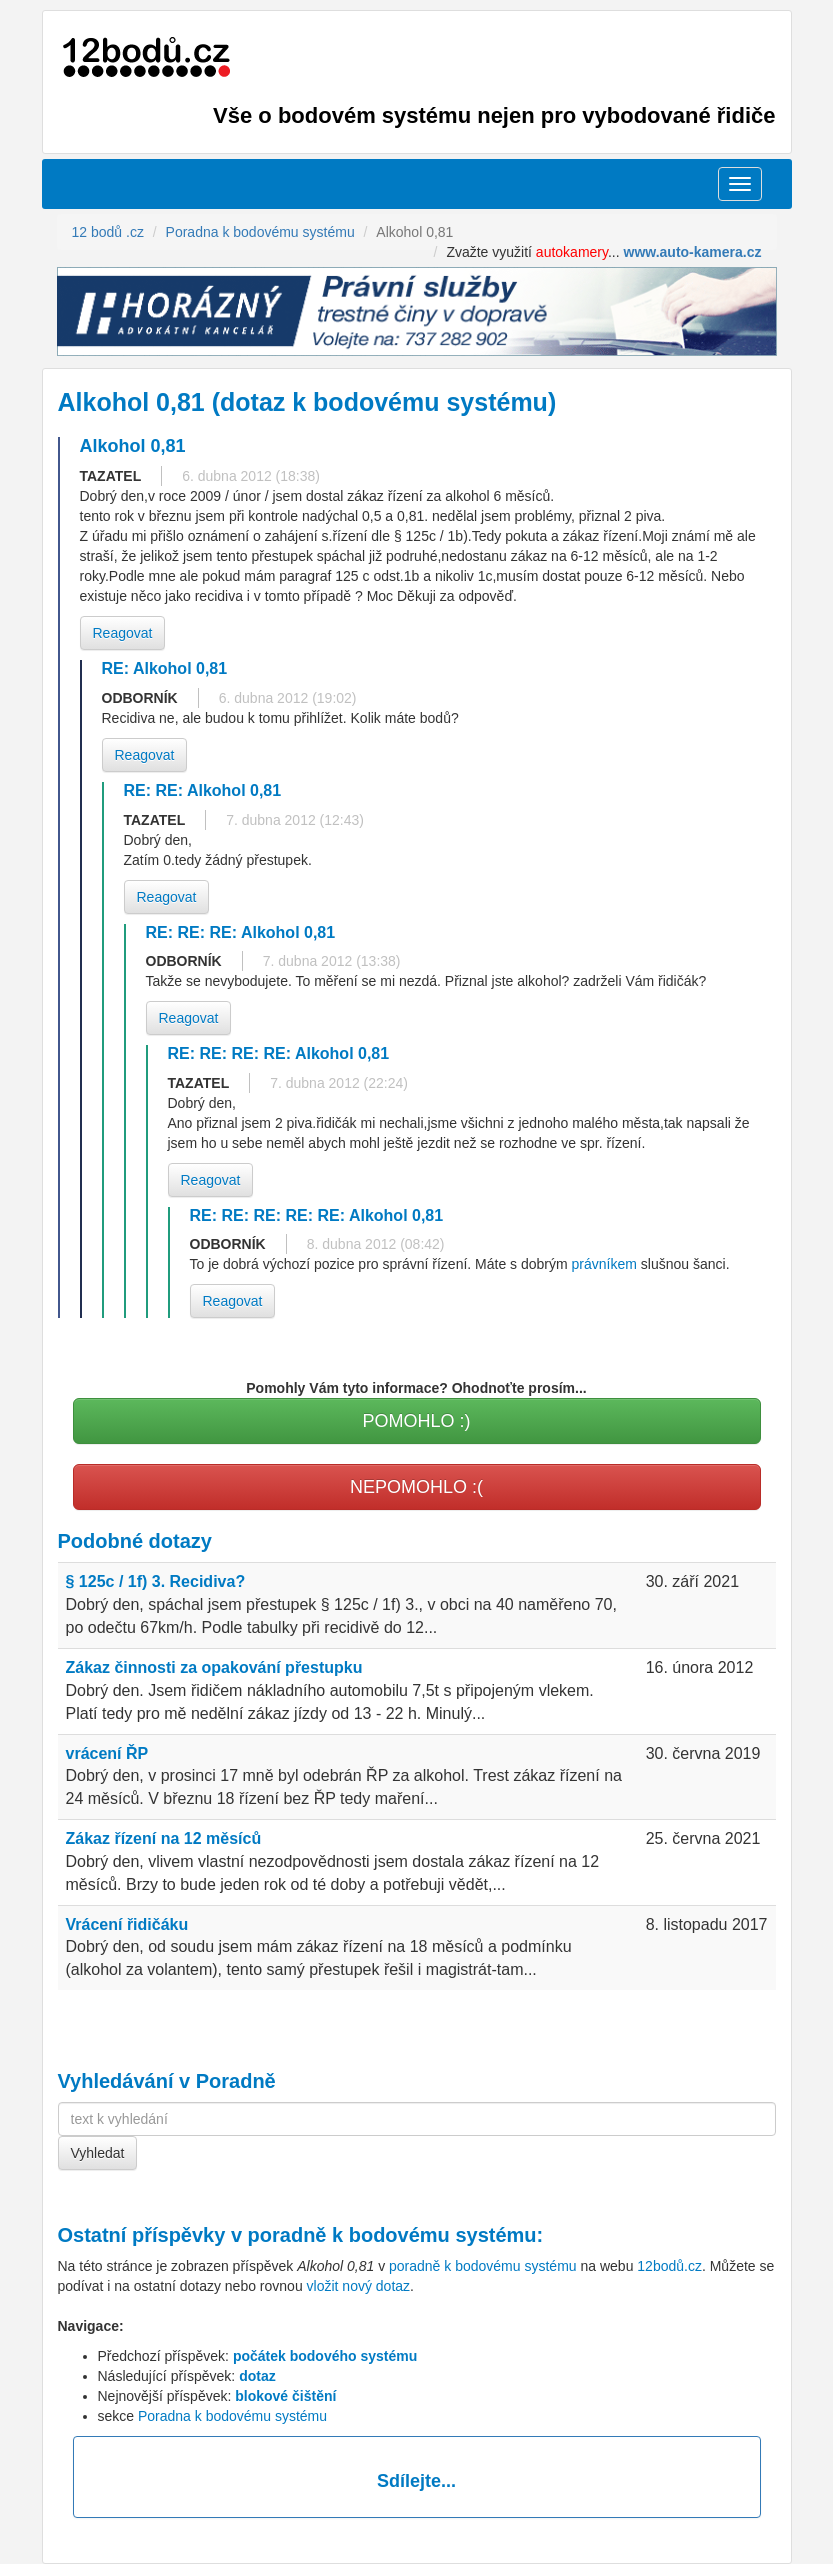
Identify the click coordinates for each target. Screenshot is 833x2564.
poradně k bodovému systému (392, 2235)
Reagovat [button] (123, 633)
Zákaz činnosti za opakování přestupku (214, 1667)
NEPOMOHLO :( (416, 1487)
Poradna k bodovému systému (232, 2416)
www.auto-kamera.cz (693, 252)
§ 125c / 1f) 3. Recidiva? (156, 1581)
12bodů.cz (669, 2266)
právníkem (604, 1264)
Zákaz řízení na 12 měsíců (164, 1838)
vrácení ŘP (107, 1753)
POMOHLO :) (416, 1421)
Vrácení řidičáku (127, 1924)
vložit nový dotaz (359, 2286)
